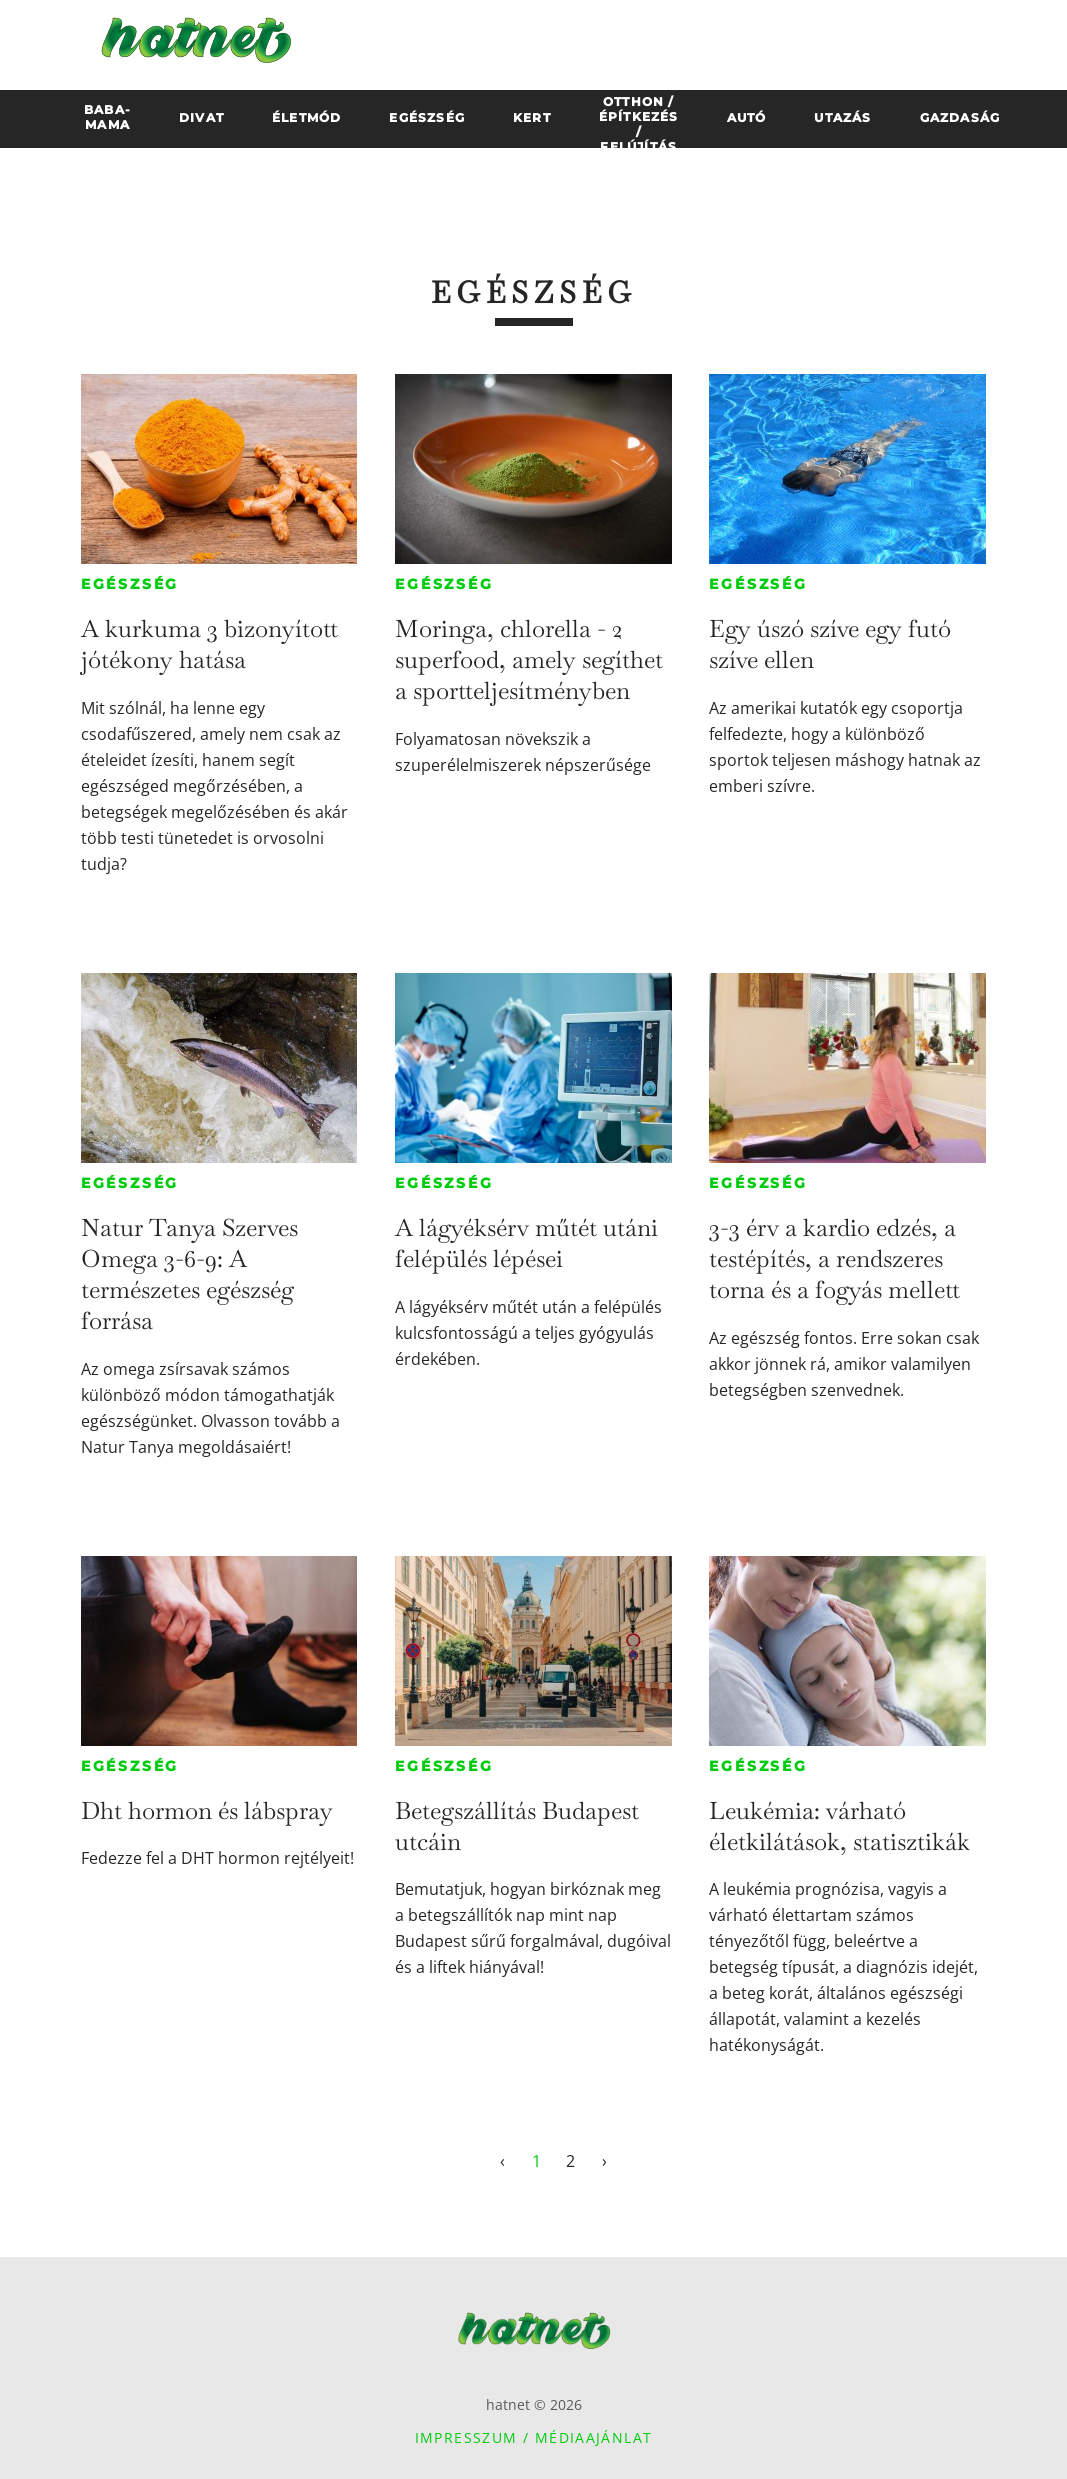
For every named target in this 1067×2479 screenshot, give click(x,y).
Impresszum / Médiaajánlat (534, 2437)
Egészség (130, 584)
